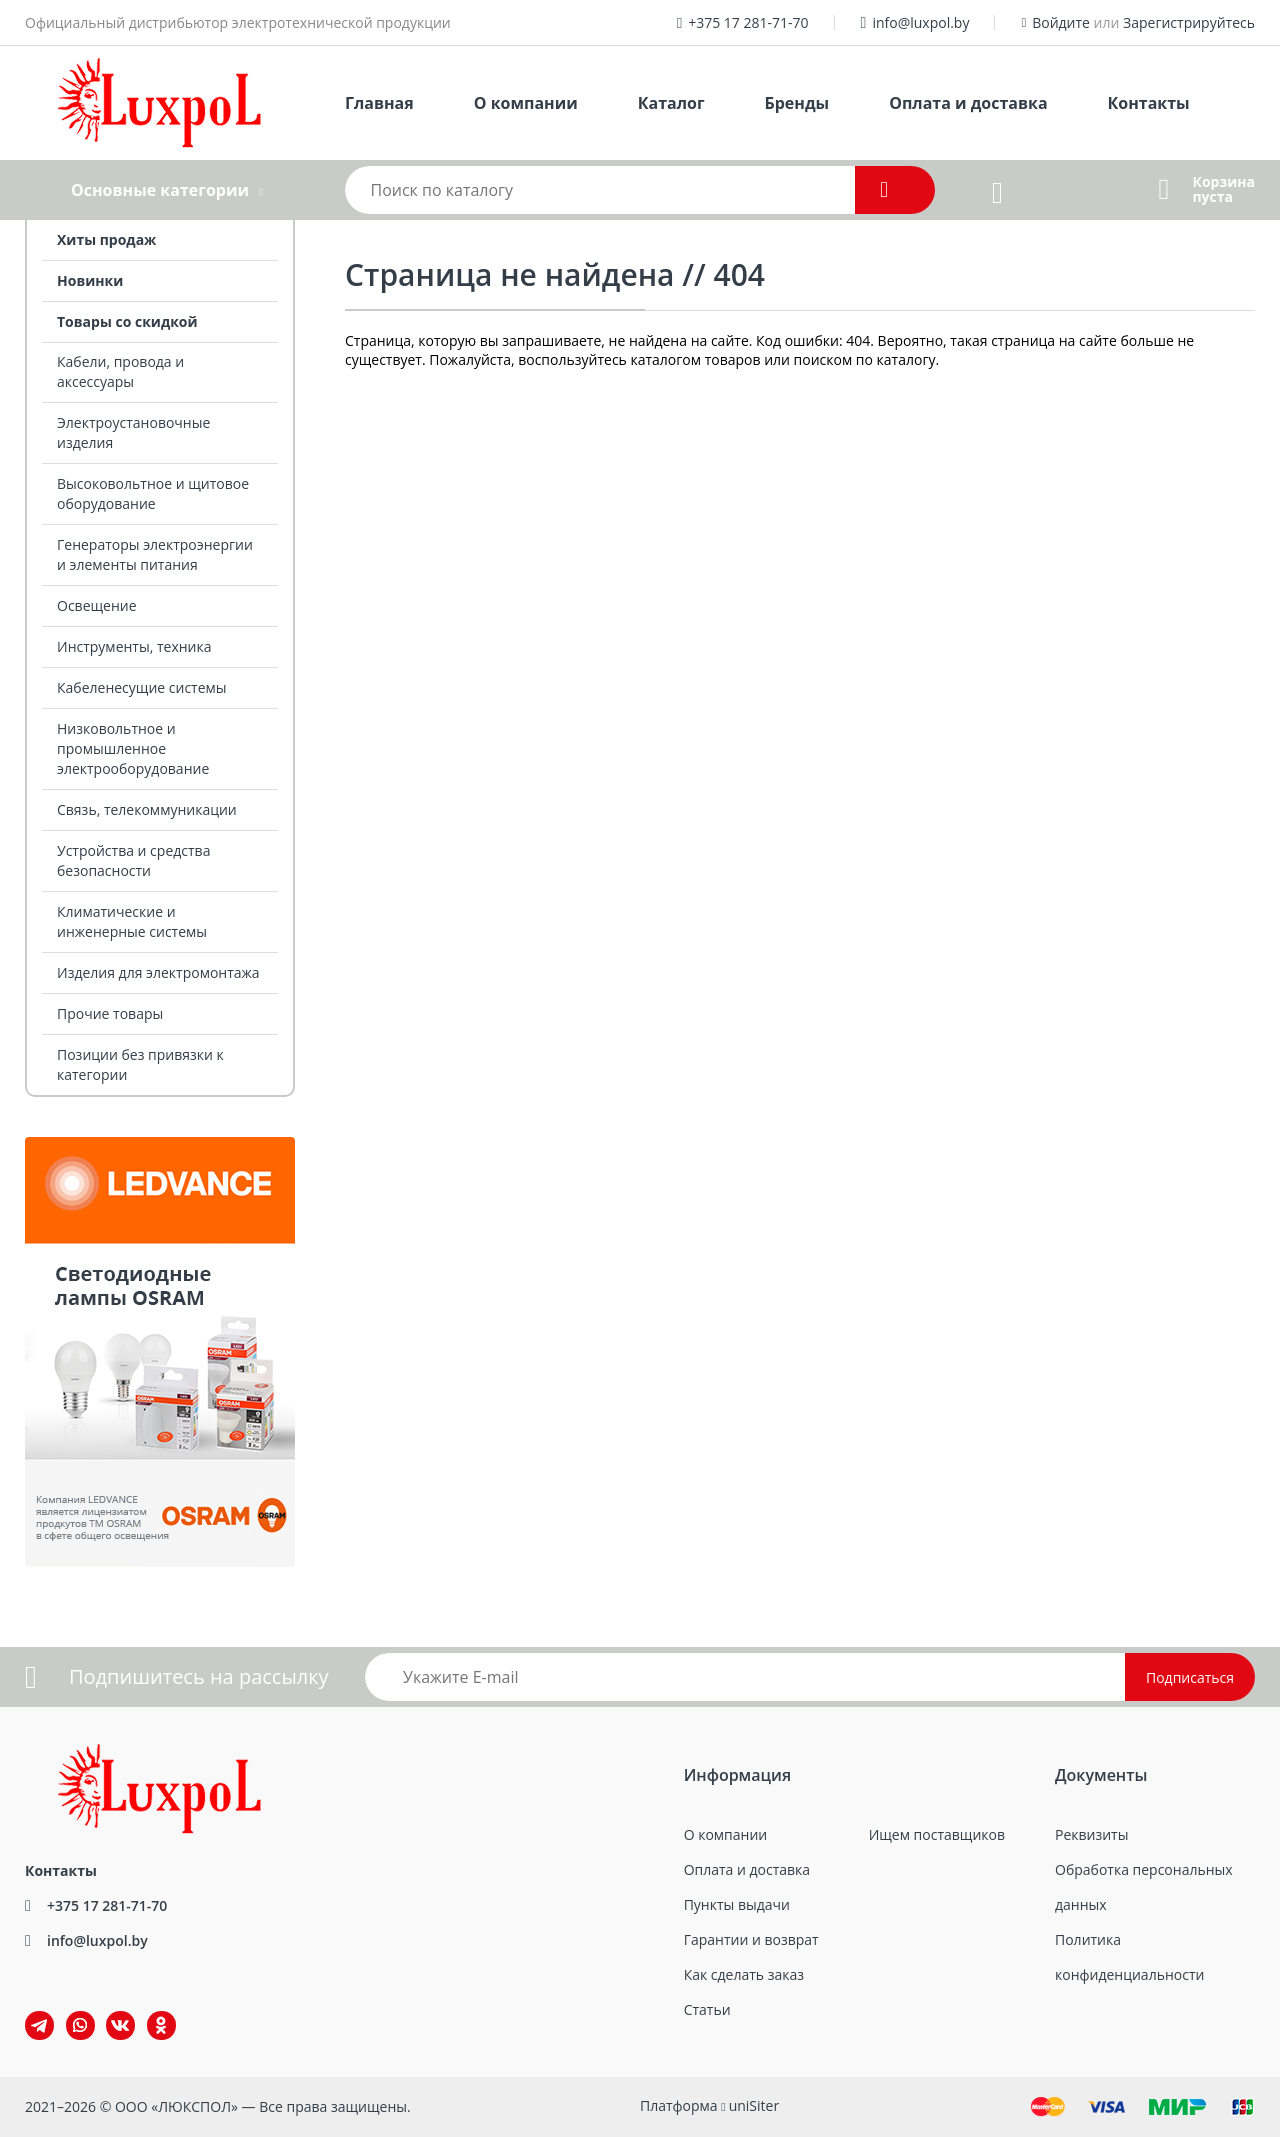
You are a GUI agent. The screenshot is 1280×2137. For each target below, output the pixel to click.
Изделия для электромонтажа (158, 972)
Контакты (1149, 103)
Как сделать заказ (744, 1974)
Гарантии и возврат (751, 1939)
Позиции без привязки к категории (140, 1064)
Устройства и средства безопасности (133, 860)
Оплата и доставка (968, 103)
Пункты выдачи (737, 1904)
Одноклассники (151, 2011)
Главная (379, 103)
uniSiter (754, 2105)
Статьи (707, 2009)
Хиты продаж (106, 239)
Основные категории (160, 190)
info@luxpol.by (920, 22)
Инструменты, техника (134, 646)
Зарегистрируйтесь (1189, 22)
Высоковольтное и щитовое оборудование (153, 493)
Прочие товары (110, 1013)
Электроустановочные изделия (133, 432)
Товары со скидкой (127, 321)
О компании (526, 103)
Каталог (671, 103)
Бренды (797, 103)
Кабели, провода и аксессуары (120, 371)
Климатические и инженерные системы (132, 921)
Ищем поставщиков (937, 1834)
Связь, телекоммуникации (147, 809)
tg (39, 2025)
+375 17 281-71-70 (748, 22)
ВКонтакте (108, 2011)
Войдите (1061, 22)
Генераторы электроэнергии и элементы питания (155, 554)
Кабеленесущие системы (142, 687)
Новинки (90, 280)
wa (66, 2011)
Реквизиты (1091, 1834)
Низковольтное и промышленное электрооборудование (133, 748)
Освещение (97, 605)
